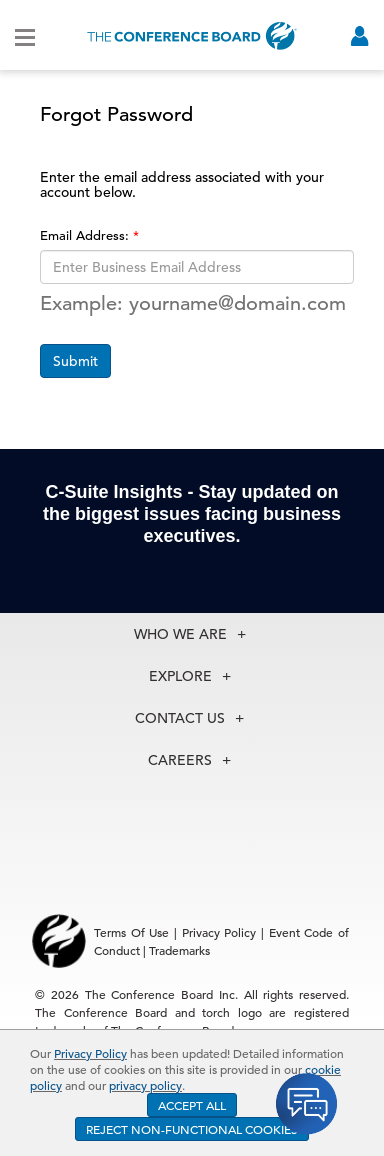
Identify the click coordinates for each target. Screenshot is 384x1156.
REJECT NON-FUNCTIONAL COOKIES (192, 1129)
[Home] (192, 35)
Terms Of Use (131, 932)
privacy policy (145, 1085)
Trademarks (179, 950)
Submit (75, 361)
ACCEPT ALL (192, 1105)
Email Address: (86, 235)
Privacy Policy (90, 1053)
